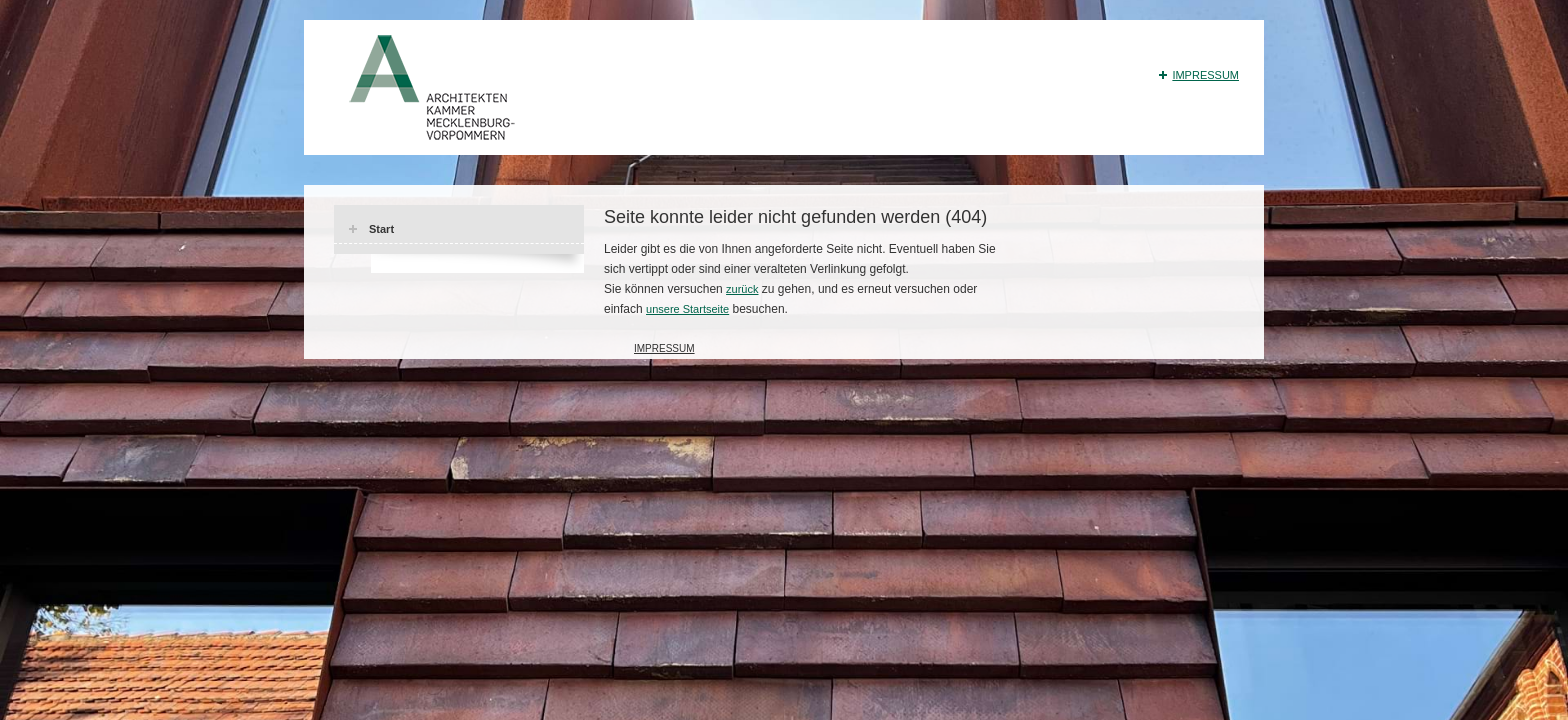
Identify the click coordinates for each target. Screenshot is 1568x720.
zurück (742, 289)
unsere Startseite (687, 309)
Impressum (1205, 75)
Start (381, 229)
